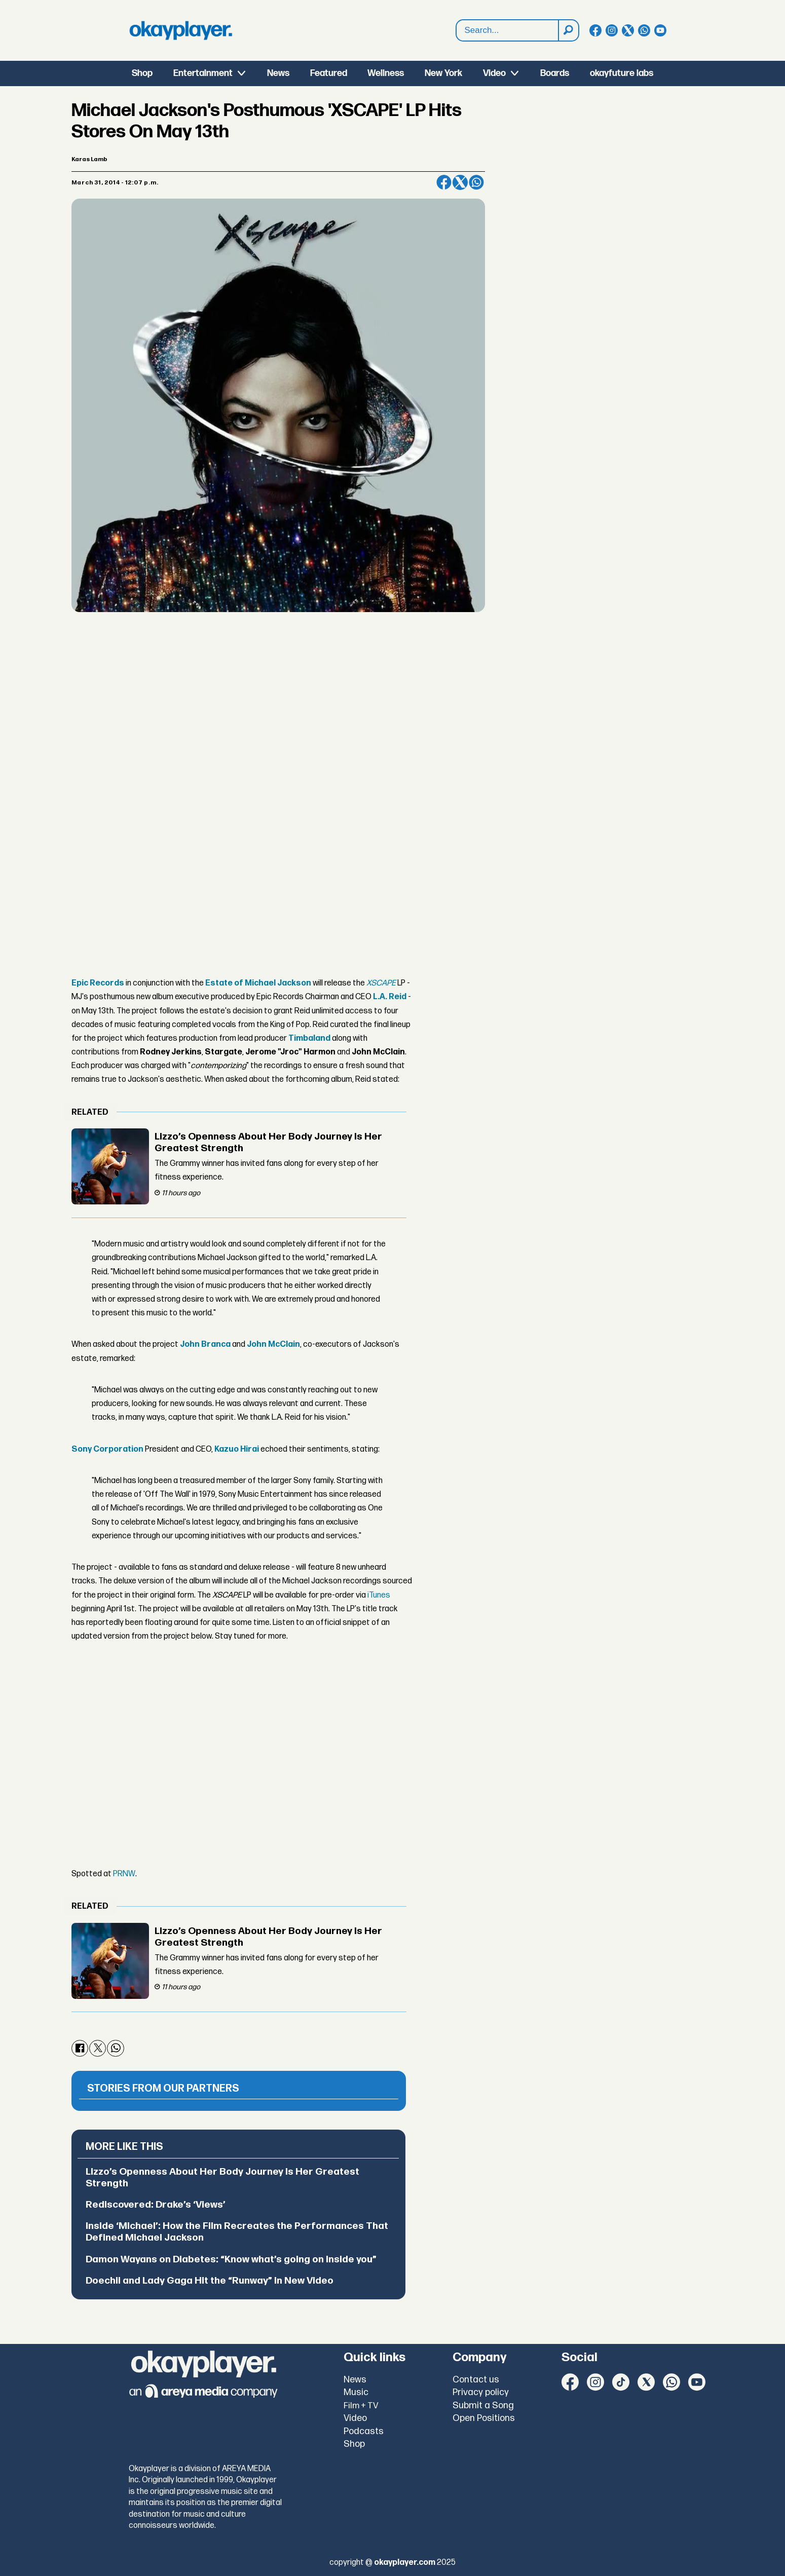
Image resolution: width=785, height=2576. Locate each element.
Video (494, 73)
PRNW (124, 1874)
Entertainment (203, 73)
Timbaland (309, 1038)
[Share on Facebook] (444, 182)
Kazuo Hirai (236, 1449)
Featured (328, 73)
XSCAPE (381, 983)
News (278, 73)
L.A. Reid (389, 997)
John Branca (205, 1344)
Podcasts (364, 2431)
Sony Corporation (107, 1449)
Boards (554, 73)
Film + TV (361, 2406)
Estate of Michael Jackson (258, 983)
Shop (142, 73)
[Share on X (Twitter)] (460, 182)
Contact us (476, 2379)
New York (443, 73)
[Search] (568, 30)
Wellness (385, 73)
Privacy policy (481, 2392)
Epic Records (97, 983)
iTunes (378, 1595)
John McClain (273, 1344)
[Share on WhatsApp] (476, 182)
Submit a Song (483, 2405)
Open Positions (484, 2418)
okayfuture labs (621, 73)
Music (356, 2392)
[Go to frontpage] (181, 30)
